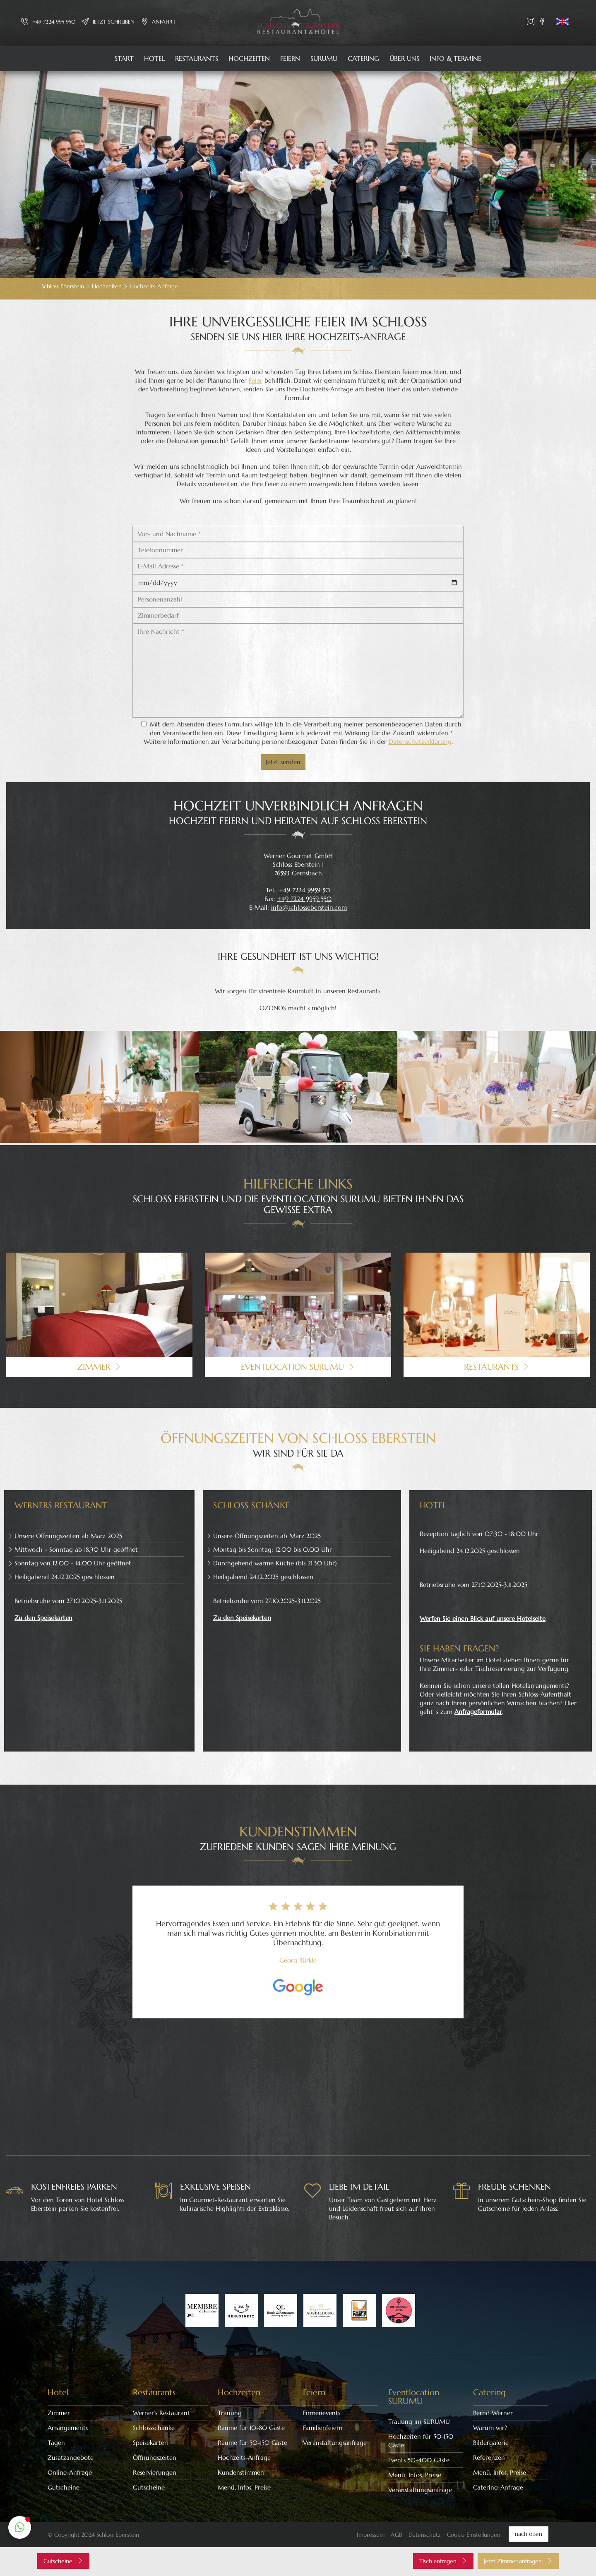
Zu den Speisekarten (43, 1618)
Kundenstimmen (241, 2472)
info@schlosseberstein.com (309, 907)
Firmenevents (321, 2413)
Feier (255, 380)
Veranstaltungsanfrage (335, 2443)
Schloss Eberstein (62, 286)
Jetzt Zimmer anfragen (518, 2561)
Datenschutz (425, 2534)
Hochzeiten (249, 58)
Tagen (56, 2443)
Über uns (404, 58)
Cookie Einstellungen (473, 2534)
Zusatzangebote (71, 2457)
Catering (363, 58)
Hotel (154, 58)
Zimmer (59, 2413)
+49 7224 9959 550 (304, 899)
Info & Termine (455, 58)
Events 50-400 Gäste (418, 2460)
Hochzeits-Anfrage (244, 2457)
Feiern (290, 58)
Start (124, 58)
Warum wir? (490, 2428)
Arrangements (68, 2428)
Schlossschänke (154, 2428)
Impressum (371, 2534)
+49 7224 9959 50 (304, 890)
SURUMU (323, 58)
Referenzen (489, 2457)
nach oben (528, 2534)
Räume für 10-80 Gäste (251, 2428)
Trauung (230, 2413)
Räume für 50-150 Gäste (252, 2443)
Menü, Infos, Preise (244, 2487)
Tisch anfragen (443, 2561)
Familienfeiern (323, 2428)
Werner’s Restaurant (161, 2413)
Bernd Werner (493, 2413)
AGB (396, 2534)
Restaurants (196, 58)
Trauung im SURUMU (419, 2421)
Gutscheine (63, 2487)
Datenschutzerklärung (420, 741)
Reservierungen (154, 2472)
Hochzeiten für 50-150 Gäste (420, 2440)
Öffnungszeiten (154, 2457)
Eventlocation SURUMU (413, 2396)
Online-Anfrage (70, 2472)
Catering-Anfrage (498, 2487)
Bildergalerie (491, 2443)
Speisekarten (150, 2443)
